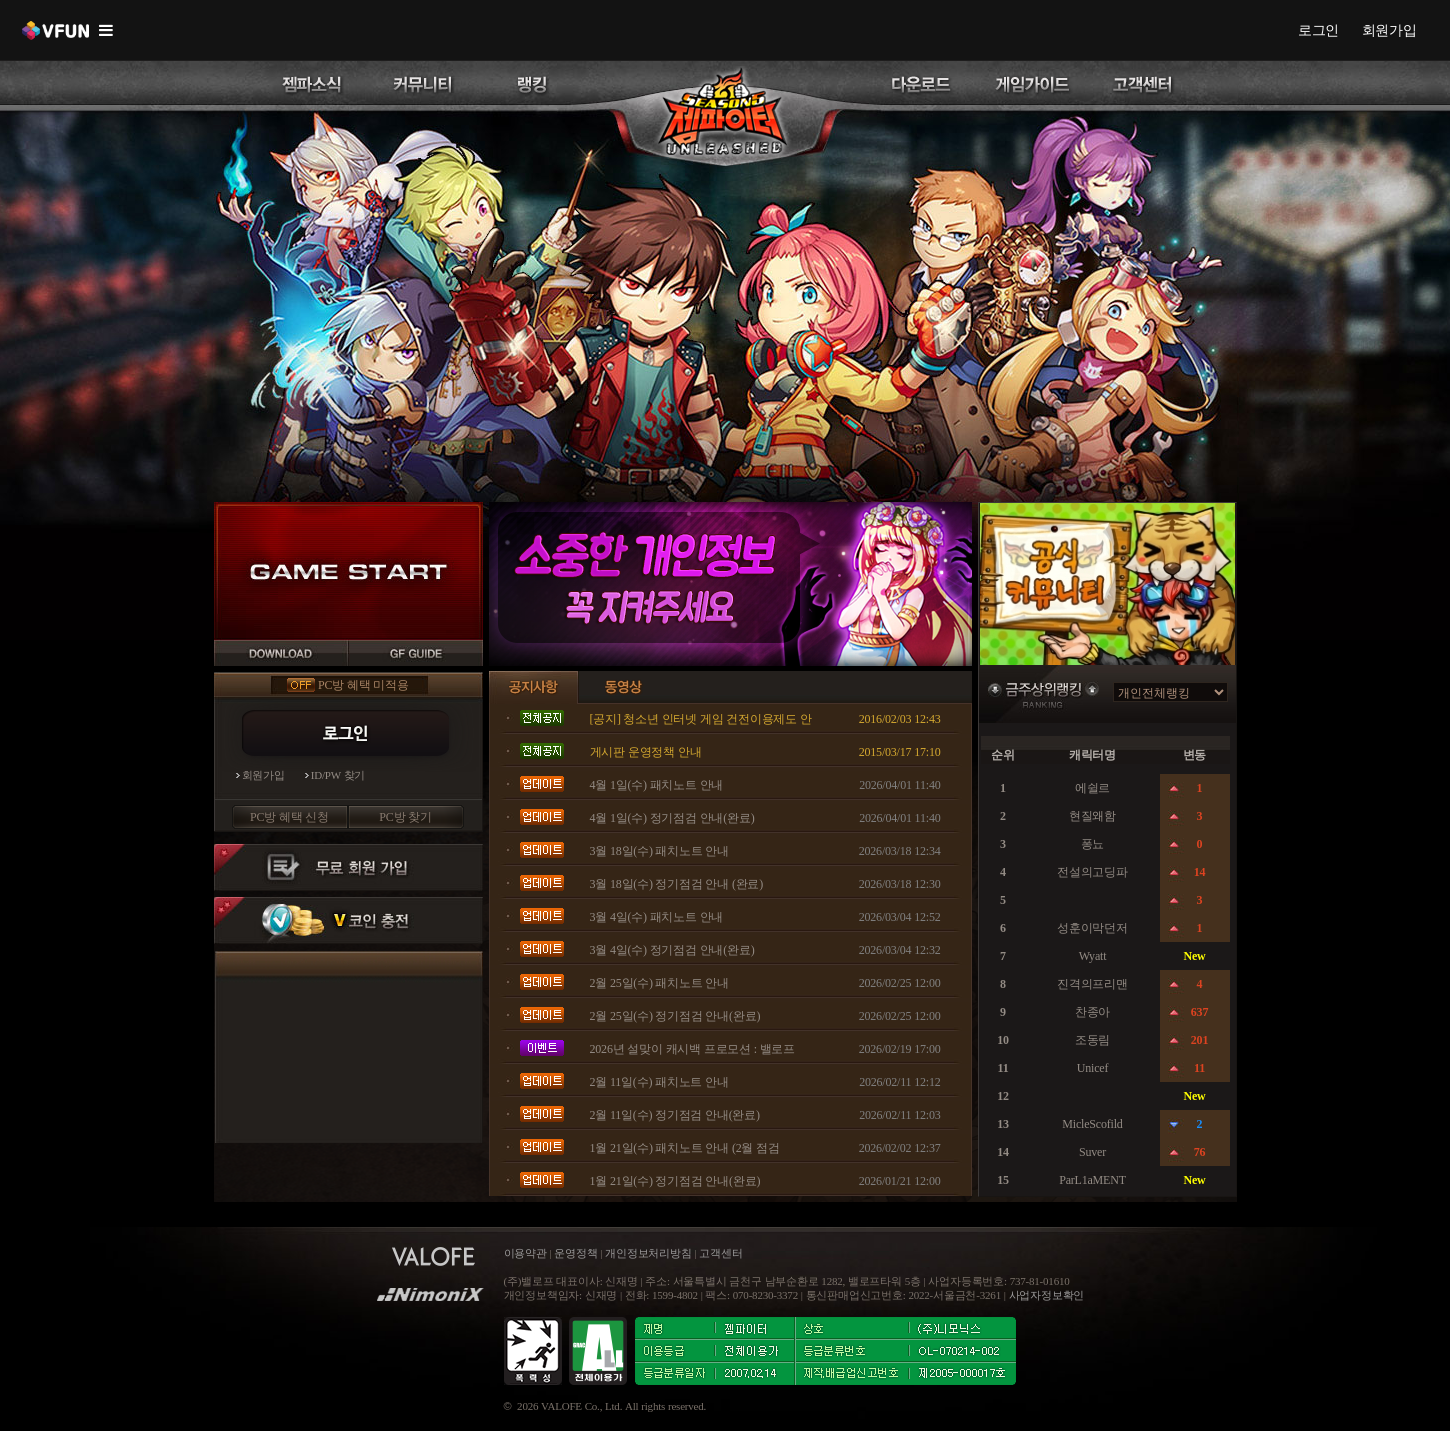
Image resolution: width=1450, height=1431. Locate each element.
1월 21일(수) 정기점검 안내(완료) (675, 1181)
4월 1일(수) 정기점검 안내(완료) (672, 818)
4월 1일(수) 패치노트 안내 (657, 785)
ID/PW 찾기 (338, 775)
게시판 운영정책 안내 (646, 752)
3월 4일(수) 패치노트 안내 (657, 917)
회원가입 (1389, 30)
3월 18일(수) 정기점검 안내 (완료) (677, 884)
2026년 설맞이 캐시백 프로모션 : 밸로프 (693, 1049)
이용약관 (527, 1253)
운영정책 (575, 1253)
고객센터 (720, 1253)
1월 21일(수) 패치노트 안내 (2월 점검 (685, 1148)
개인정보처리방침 (648, 1253)
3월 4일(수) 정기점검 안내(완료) (672, 950)
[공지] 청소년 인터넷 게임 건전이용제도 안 (701, 719)
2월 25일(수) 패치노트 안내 (660, 983)
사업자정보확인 (1047, 1295)
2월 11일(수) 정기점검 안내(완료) (675, 1115)
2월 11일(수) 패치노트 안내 (659, 1082)
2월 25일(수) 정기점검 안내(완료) (675, 1016)
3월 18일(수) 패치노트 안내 (660, 851)
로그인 (1318, 30)
